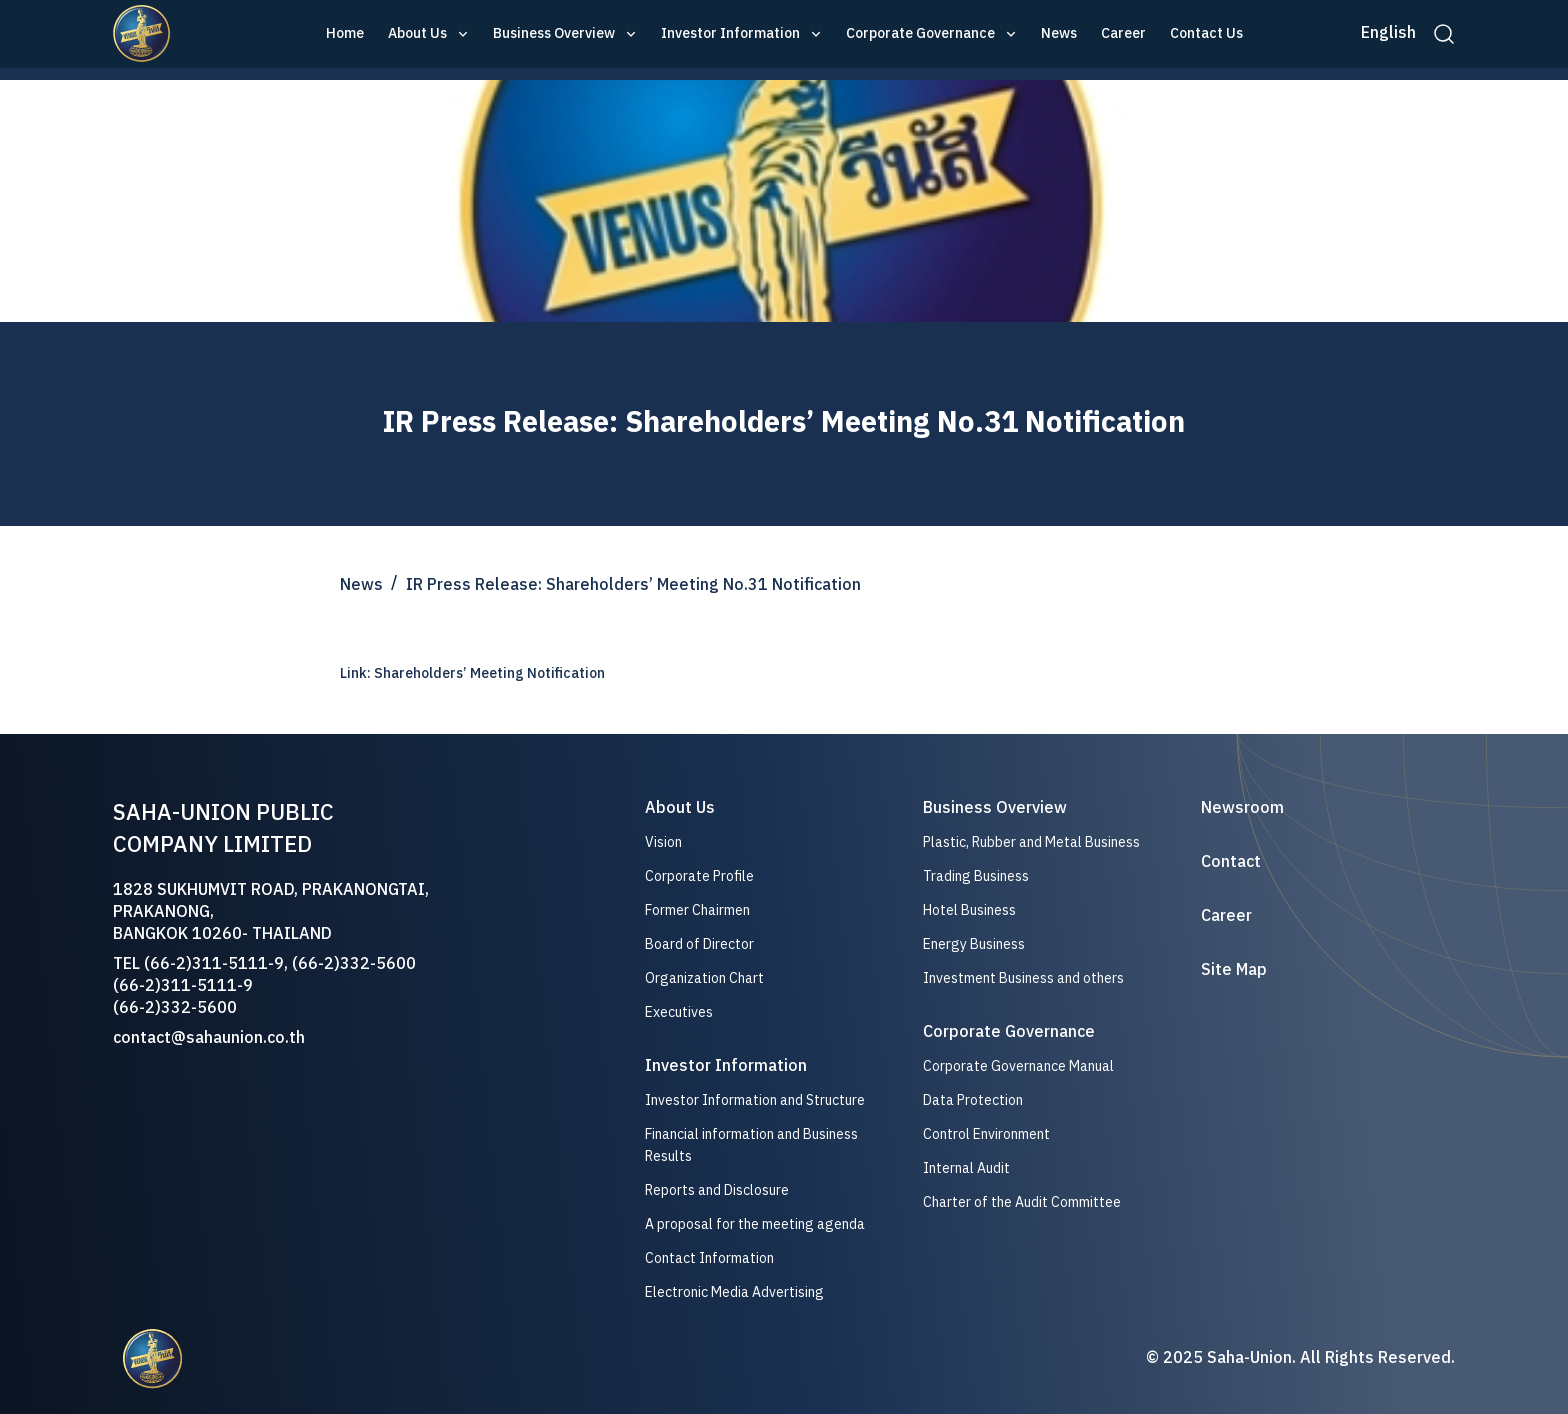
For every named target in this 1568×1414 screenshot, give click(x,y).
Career (1123, 34)
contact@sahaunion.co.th (209, 1038)
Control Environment (986, 1134)
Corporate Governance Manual (1018, 1067)
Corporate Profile (699, 877)
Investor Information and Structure (755, 1101)
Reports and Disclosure (717, 1191)
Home (345, 34)
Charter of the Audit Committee (1022, 1202)
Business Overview (554, 34)
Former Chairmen (697, 911)
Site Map (1234, 971)
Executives (679, 1013)
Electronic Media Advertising (734, 1293)
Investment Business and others (1023, 978)
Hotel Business (969, 910)
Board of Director (699, 945)
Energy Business (974, 944)
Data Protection (973, 1101)
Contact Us (1206, 34)
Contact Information (709, 1259)
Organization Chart (704, 979)
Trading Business (976, 876)
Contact (1231, 863)
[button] (428, 34)
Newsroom (1242, 809)
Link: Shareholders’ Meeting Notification (472, 673)
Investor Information (730, 34)
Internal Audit (966, 1168)
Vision (663, 843)
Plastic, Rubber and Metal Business (1031, 842)
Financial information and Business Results (751, 1146)
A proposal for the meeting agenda (755, 1225)
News (1059, 34)
